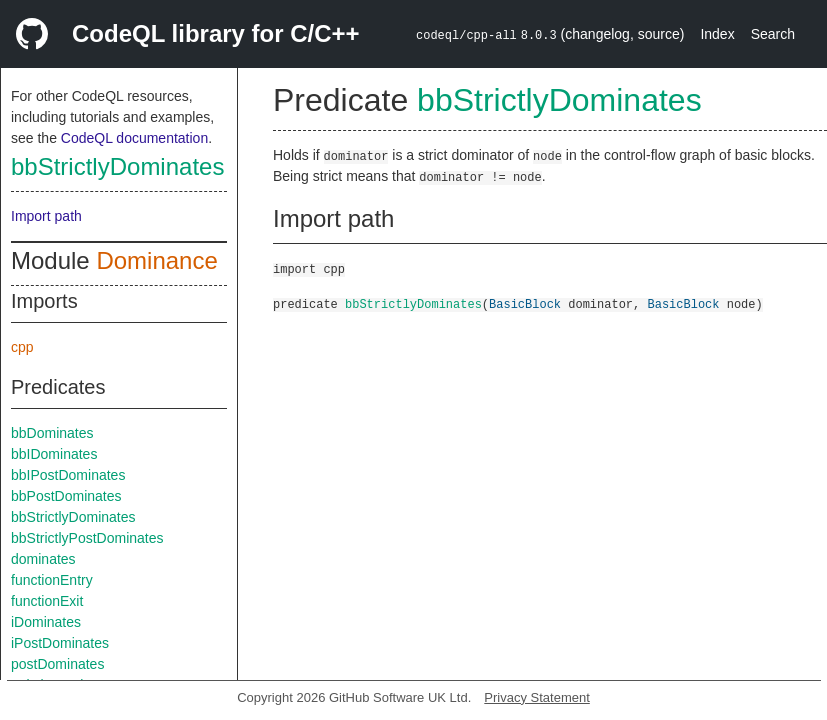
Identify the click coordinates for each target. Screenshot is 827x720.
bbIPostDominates (68, 475)
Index (717, 34)
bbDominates (52, 433)
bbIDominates (54, 454)
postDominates (57, 664)
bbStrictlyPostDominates (87, 538)
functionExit (47, 601)
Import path (46, 216)
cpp (22, 347)
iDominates (46, 622)
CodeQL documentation (134, 138)
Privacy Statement (537, 697)
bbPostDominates (66, 496)
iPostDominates (60, 643)
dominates (43, 559)
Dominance (156, 260)
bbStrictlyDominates (117, 166)
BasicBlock (525, 303)
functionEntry (52, 580)
